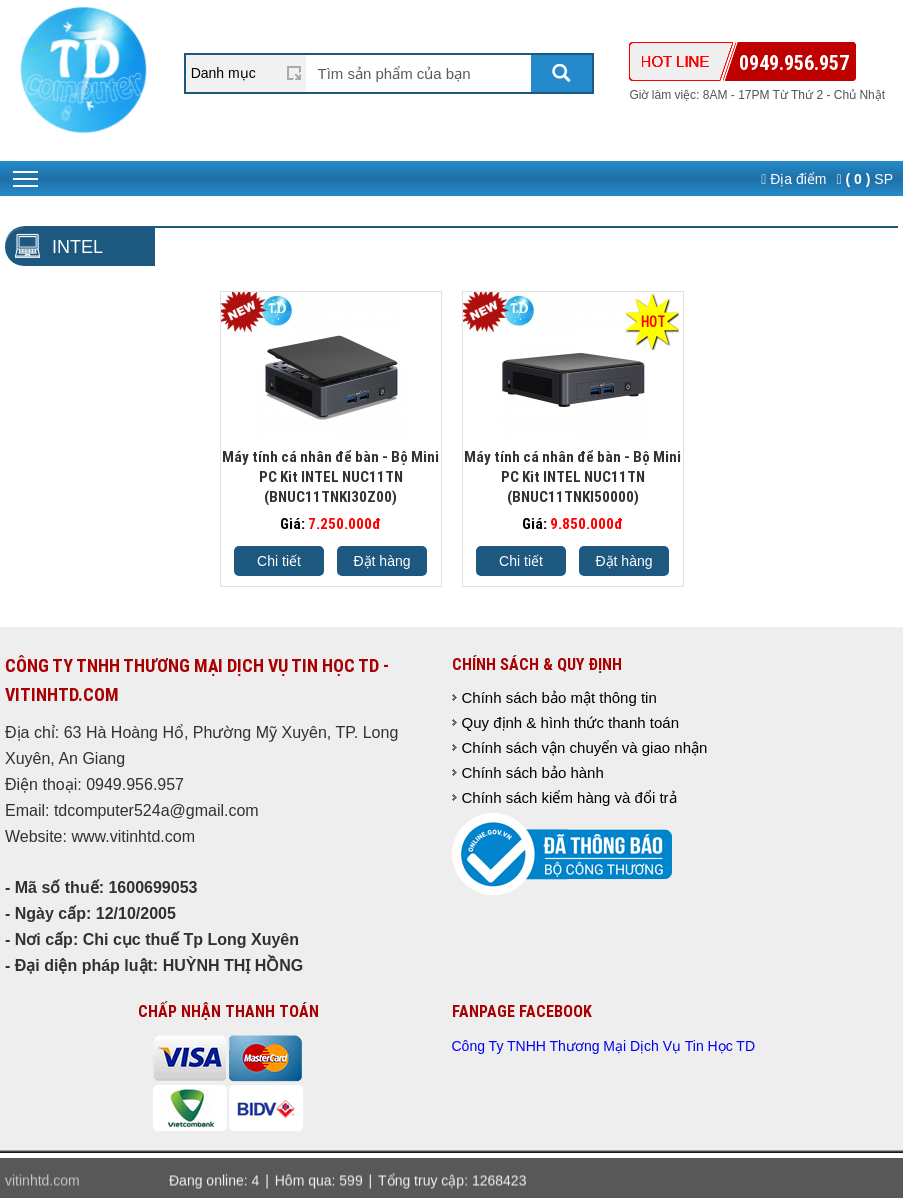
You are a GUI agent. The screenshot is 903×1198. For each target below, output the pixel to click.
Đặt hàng (381, 561)
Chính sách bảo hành (533, 772)
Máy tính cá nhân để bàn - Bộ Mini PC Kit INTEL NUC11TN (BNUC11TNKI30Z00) (330, 477)
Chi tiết (279, 561)
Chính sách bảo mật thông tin (559, 697)
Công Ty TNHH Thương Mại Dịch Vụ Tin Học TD (604, 1046)
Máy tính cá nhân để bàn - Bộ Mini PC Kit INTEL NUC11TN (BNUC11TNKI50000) (572, 477)
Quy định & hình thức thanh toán (570, 722)
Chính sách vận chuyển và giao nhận (585, 747)
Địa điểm (793, 179)
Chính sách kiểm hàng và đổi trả (569, 797)
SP (865, 179)
